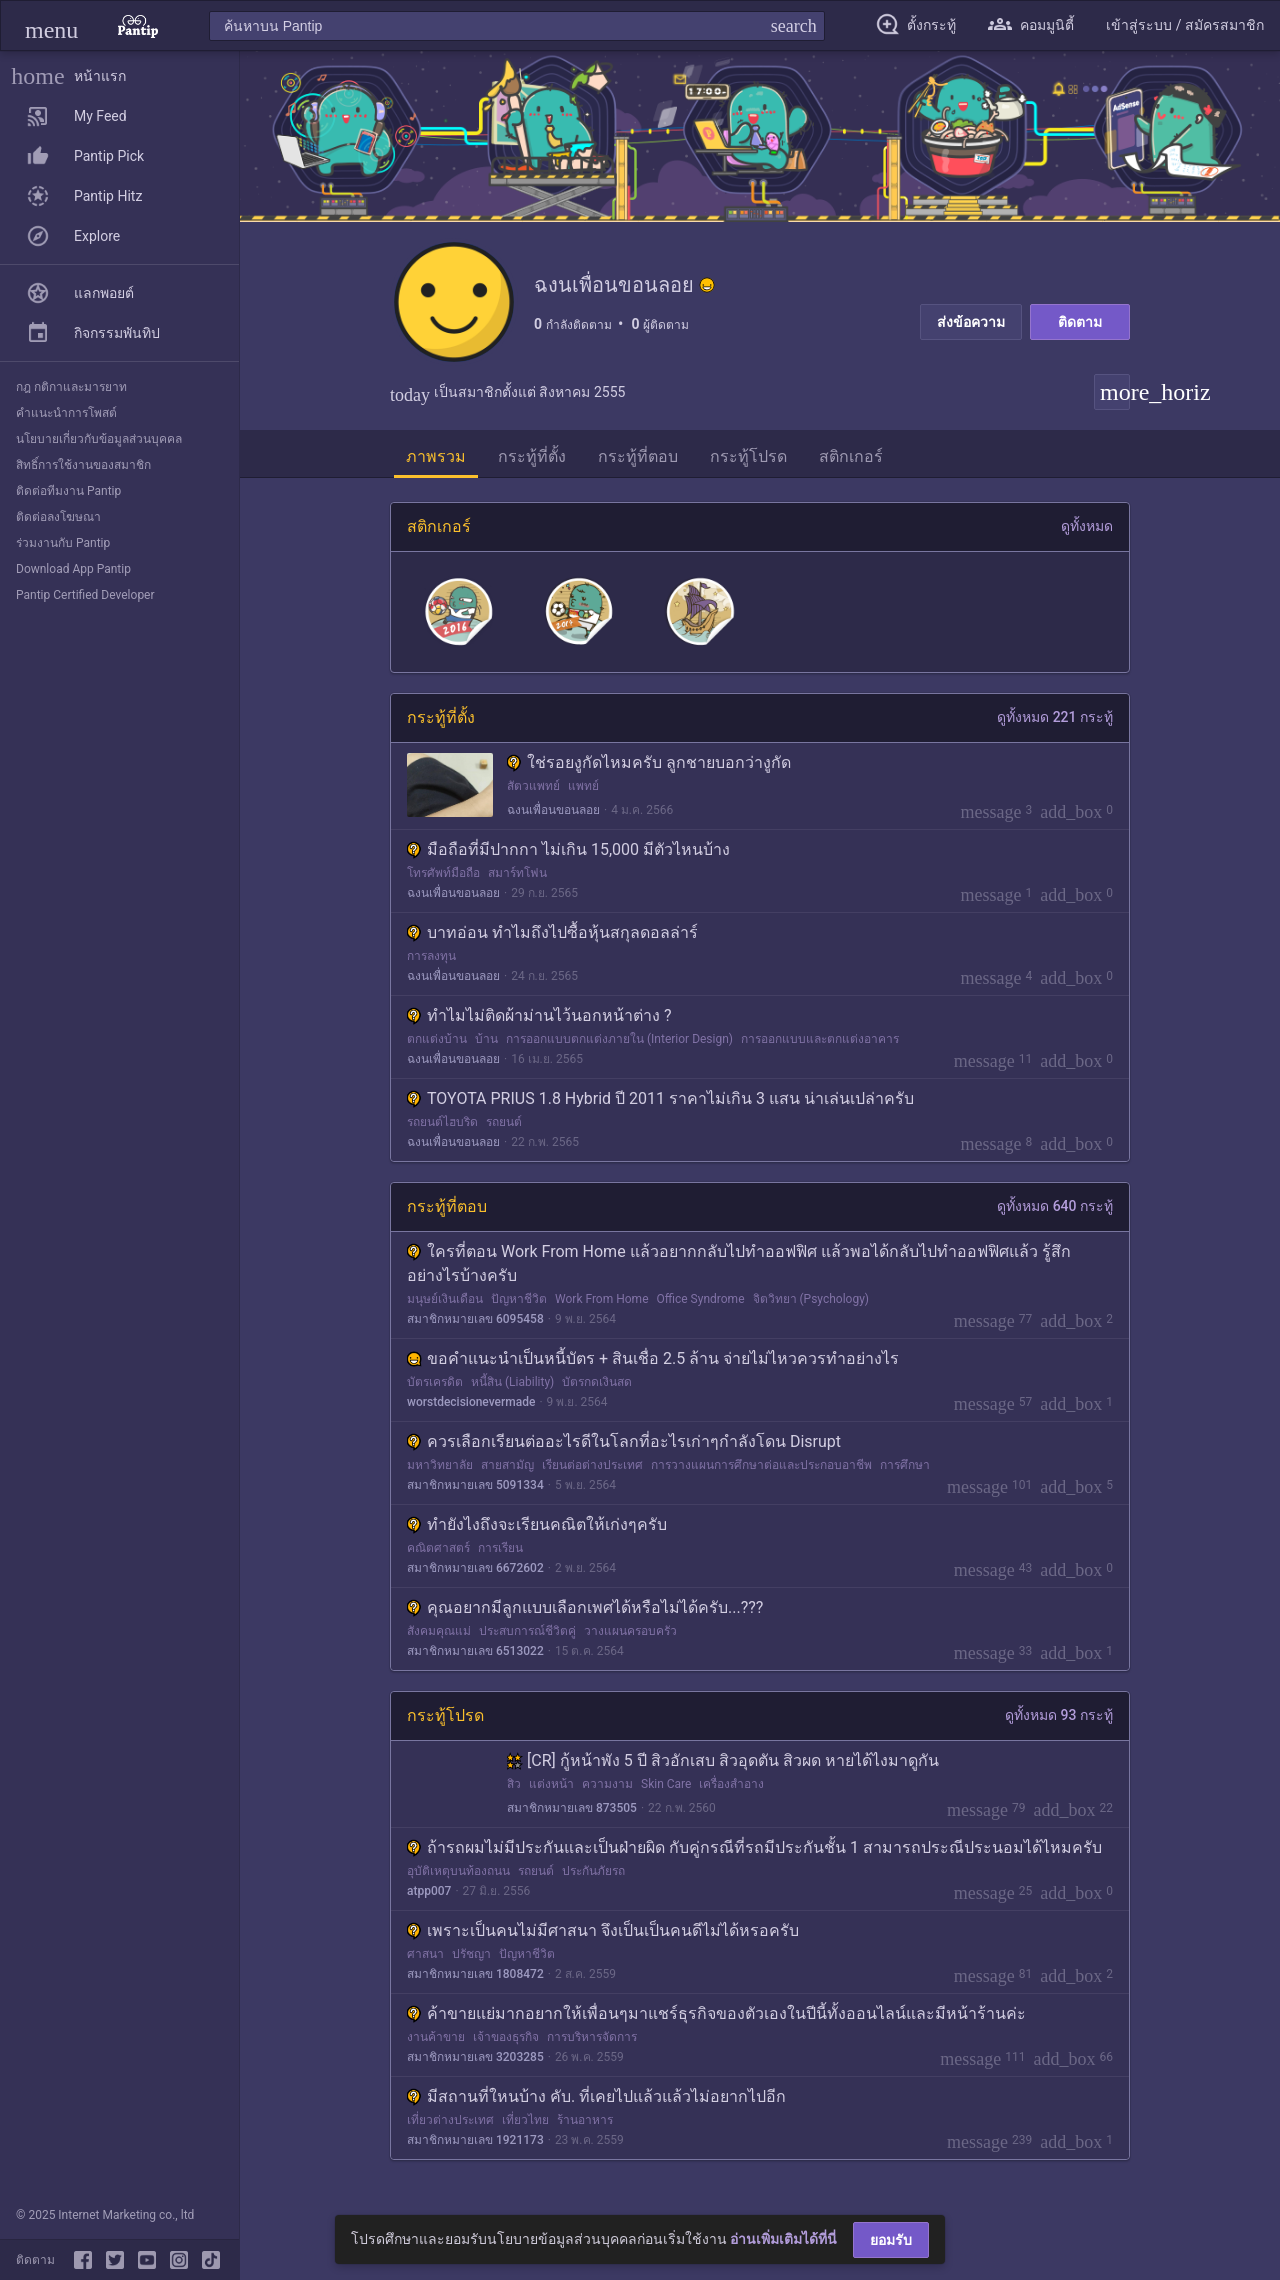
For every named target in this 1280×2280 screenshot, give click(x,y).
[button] (51, 25)
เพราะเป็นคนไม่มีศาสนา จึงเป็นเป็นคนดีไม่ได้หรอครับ (603, 1930)
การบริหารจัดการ (592, 2037)
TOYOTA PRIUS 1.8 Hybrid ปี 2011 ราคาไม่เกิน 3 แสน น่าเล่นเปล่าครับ (660, 1098)
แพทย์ (583, 786)
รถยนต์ (504, 1122)
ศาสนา (425, 1954)
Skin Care (666, 1784)
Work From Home (602, 1299)
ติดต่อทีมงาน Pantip (68, 491)
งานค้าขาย (436, 2037)
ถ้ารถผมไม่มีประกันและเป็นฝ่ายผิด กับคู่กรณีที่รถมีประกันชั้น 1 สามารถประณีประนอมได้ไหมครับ (754, 1847)
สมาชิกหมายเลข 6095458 (475, 1319)
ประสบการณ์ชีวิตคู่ (527, 1631)
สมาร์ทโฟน (517, 873)
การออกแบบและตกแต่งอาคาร (820, 1039)
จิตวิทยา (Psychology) (811, 1299)
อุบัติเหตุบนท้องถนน (458, 1871)
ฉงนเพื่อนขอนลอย (553, 810)
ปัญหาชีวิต (519, 1299)
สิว (514, 1784)
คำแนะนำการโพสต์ (66, 413)
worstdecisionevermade (471, 1402)
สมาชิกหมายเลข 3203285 (475, 2057)
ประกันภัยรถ (593, 1871)
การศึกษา (905, 1465)
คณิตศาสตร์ (438, 1548)
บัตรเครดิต (435, 1382)
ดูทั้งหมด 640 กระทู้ (1055, 1206)
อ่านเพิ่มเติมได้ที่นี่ (783, 2239)
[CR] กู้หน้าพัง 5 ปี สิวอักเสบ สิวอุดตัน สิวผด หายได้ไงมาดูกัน (723, 1760)
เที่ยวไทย (525, 2120)
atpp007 (429, 1891)
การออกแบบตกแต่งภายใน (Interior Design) (619, 1039)
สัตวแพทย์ (533, 786)
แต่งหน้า (551, 1784)
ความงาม (607, 1784)
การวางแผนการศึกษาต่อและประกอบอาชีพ (761, 1465)
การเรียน (500, 1548)
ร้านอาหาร (585, 2120)
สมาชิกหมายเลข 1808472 (475, 1974)
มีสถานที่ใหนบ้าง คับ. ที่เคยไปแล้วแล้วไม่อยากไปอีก (596, 2096)
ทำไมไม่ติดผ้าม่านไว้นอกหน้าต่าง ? (539, 1015)
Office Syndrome (701, 1299)
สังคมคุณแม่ (439, 1631)
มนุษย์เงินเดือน (445, 1299)
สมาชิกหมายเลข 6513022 (475, 1651)
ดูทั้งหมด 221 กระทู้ (1055, 717)
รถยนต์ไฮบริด (442, 1122)
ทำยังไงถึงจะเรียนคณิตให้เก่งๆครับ (537, 1524)
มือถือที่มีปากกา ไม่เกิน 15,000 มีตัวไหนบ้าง (568, 849)
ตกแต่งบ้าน (437, 1039)
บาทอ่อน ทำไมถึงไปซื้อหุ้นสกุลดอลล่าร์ (552, 932)
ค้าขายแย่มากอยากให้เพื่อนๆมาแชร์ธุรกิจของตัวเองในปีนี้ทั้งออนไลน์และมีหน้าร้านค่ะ (716, 2013)
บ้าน (486, 1039)
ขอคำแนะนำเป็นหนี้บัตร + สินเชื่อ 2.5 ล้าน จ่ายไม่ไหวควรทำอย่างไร (653, 1358)
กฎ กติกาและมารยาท (71, 387)
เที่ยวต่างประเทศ (450, 2120)
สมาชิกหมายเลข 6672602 (475, 1568)
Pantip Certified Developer (85, 595)
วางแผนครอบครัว (630, 1631)
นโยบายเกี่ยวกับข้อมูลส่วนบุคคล (99, 439)
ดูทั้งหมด (1087, 526)
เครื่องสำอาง (731, 1784)
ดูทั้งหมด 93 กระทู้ (1059, 1715)
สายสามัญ (507, 1465)
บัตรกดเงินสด (597, 1382)
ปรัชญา (471, 1954)
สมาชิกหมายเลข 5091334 (475, 1485)
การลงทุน (431, 956)
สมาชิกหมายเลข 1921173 (475, 2140)
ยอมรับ (891, 2240)
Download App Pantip (73, 569)
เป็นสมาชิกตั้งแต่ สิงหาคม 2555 (507, 392)
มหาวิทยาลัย (440, 1465)
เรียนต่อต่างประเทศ (592, 1465)
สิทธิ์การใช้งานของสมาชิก (83, 465)
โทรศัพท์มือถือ (443, 873)
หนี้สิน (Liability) (512, 1382)
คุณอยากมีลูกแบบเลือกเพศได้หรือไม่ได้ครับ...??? (585, 1607)
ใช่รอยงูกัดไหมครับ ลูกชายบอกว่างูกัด (649, 762)
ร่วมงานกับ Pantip (63, 543)
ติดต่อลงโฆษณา (58, 517)
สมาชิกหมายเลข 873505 (572, 1808)
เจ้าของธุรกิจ (506, 2037)
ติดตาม (1080, 322)
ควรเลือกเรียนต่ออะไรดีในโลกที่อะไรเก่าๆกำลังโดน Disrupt (624, 1441)
